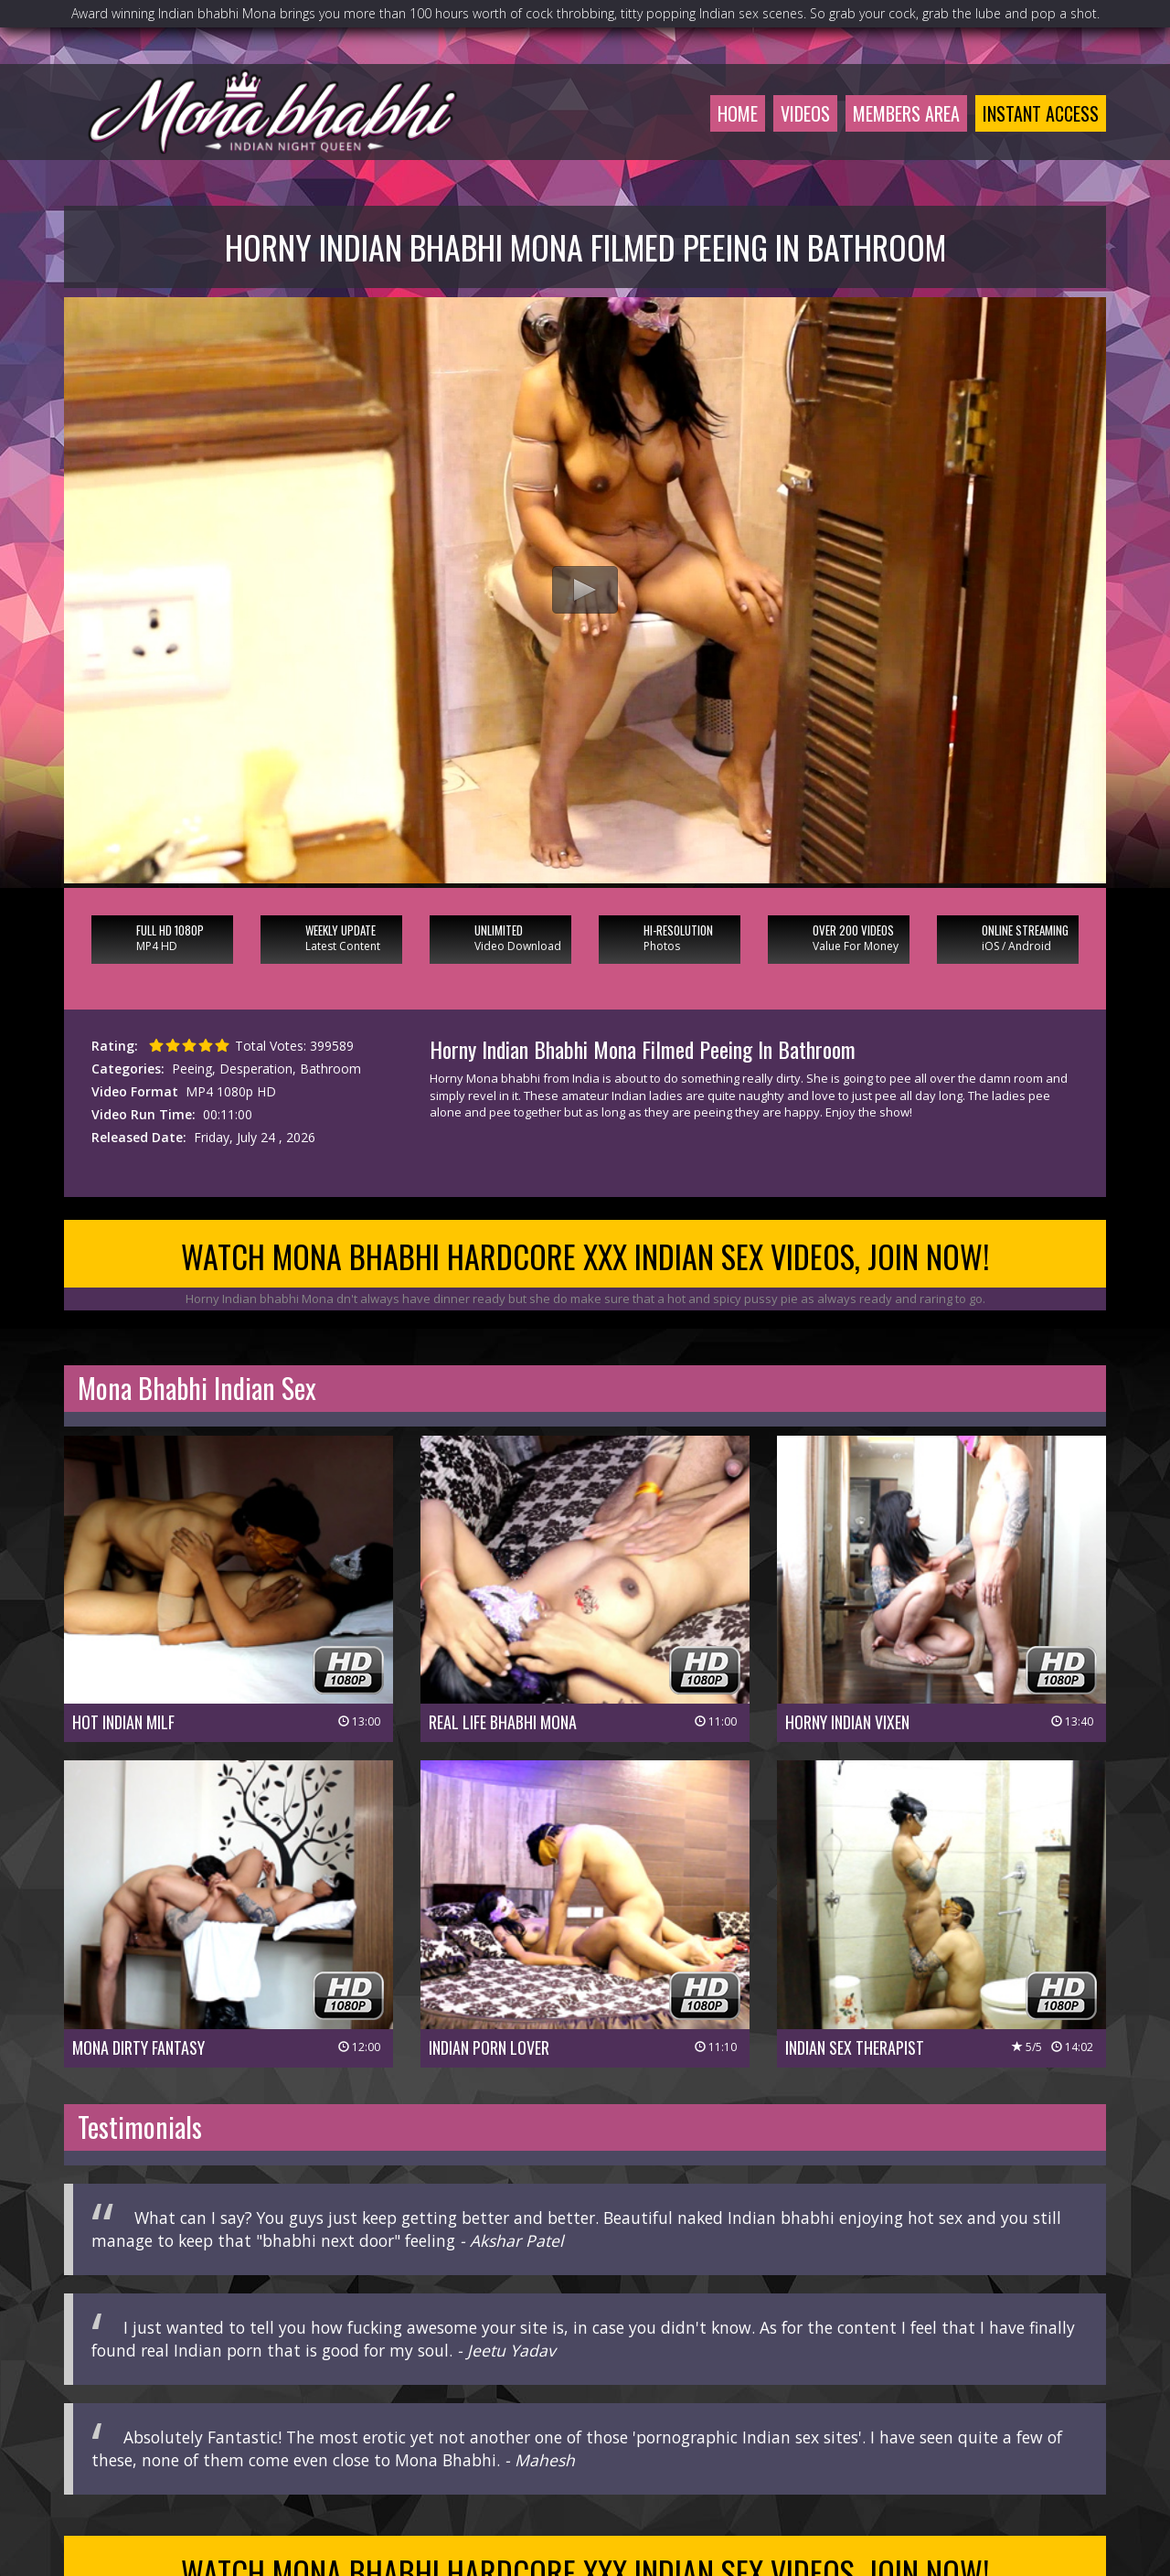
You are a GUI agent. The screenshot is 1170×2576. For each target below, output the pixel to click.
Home (738, 113)
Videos (805, 113)
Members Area (906, 113)
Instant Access (1041, 113)
